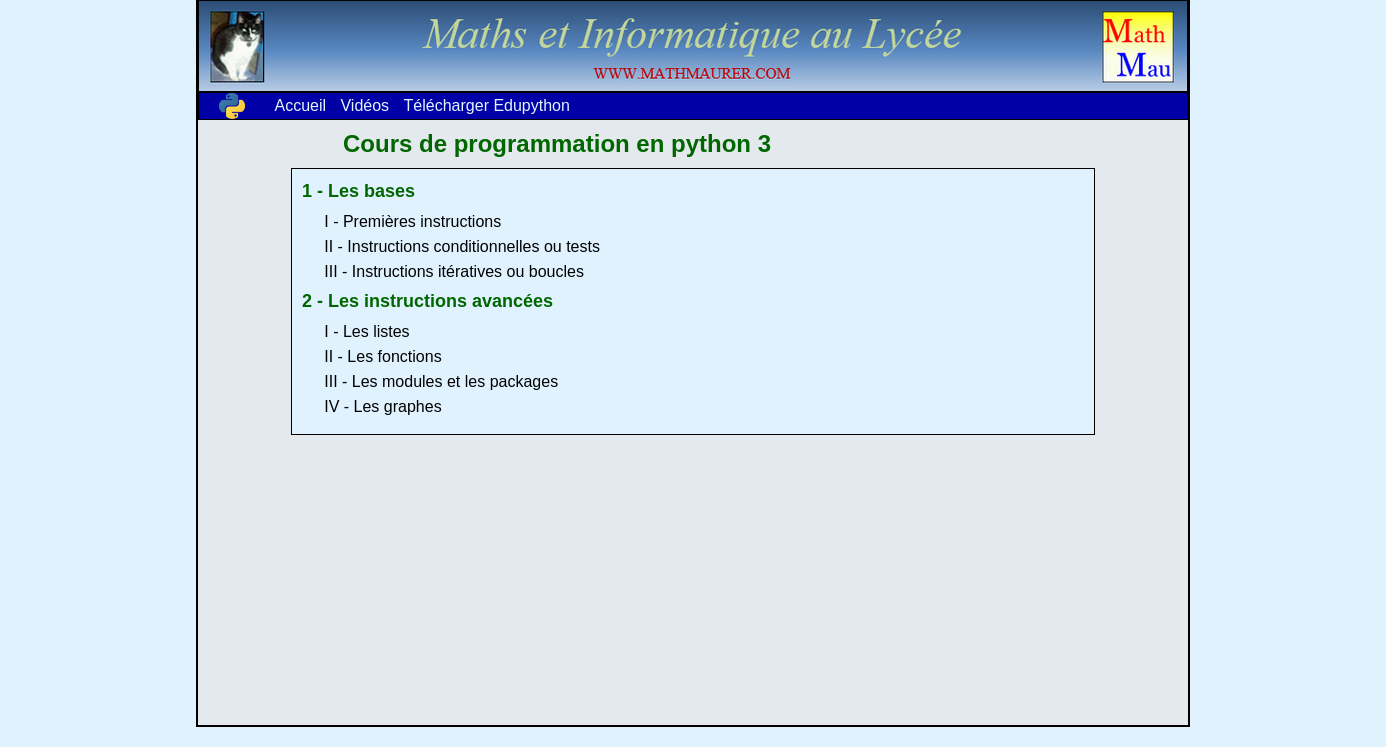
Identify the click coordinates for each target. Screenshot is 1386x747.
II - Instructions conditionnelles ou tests (462, 246)
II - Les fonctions (382, 356)
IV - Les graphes (382, 406)
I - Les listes (366, 331)
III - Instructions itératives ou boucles (454, 271)
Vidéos (364, 105)
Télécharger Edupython (487, 105)
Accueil (300, 105)
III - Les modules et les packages (441, 381)
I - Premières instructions (412, 221)
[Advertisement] (693, 585)
